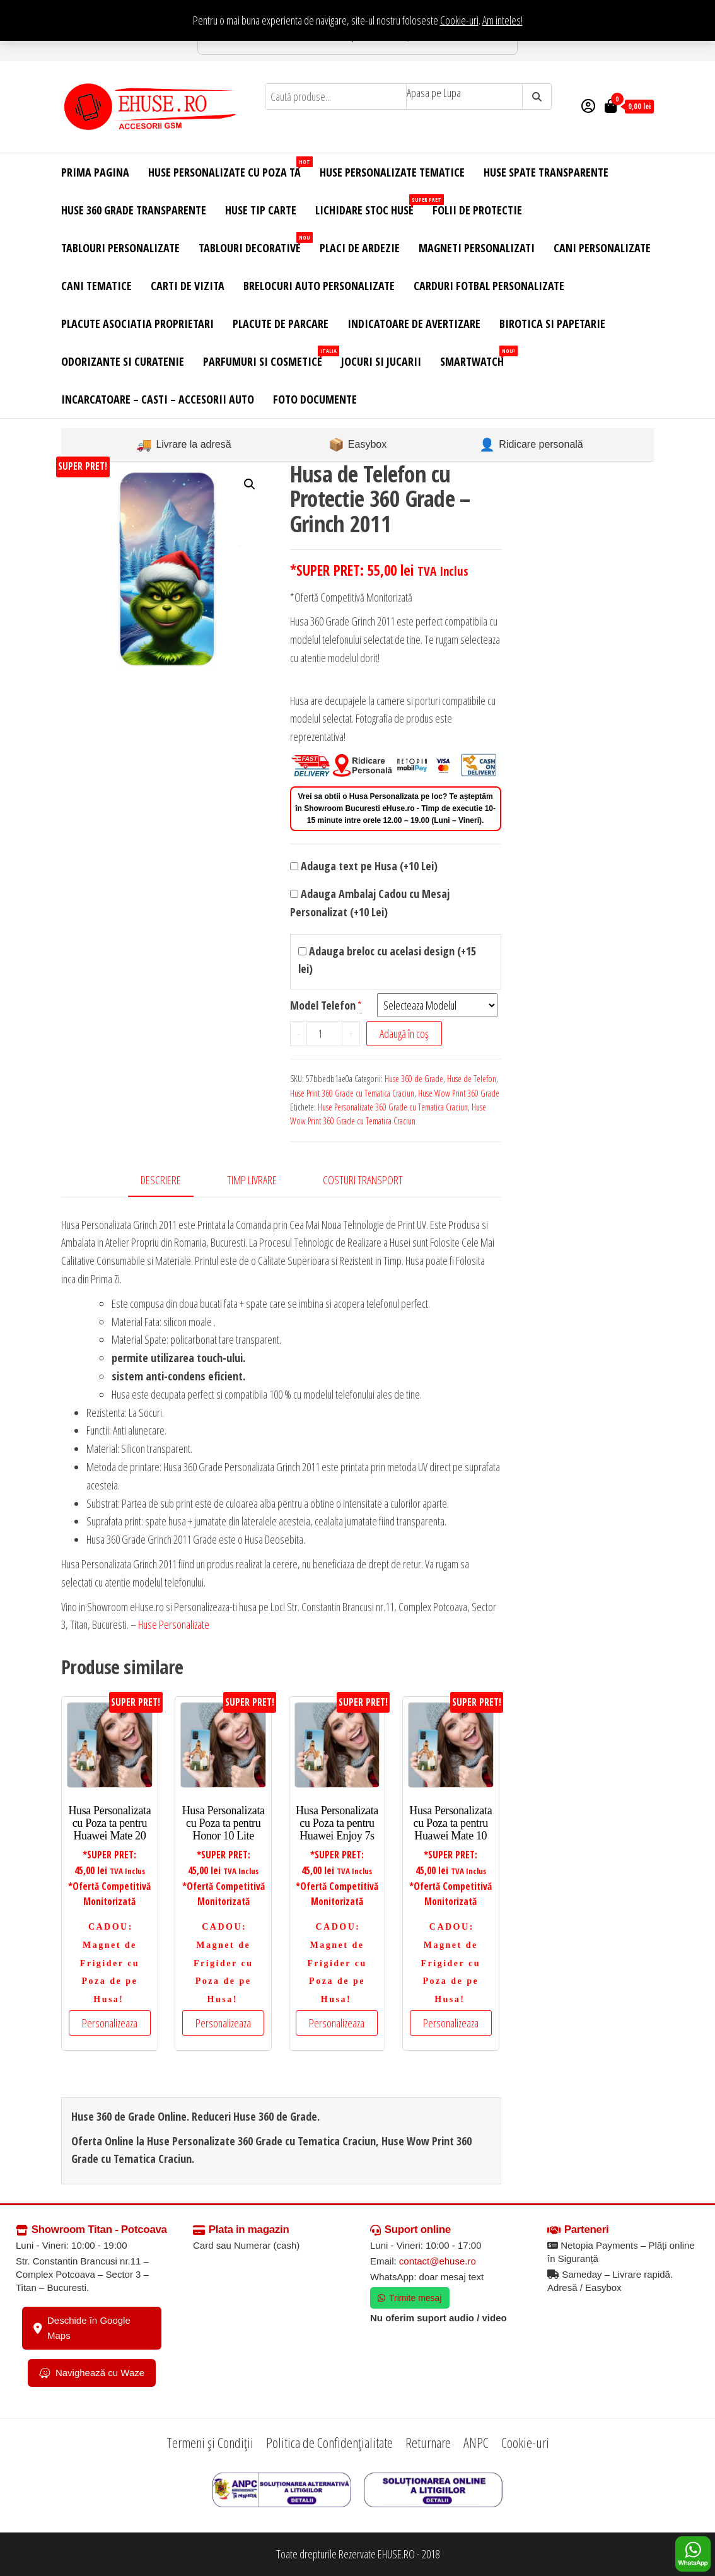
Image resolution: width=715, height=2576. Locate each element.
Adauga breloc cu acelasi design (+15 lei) (387, 960)
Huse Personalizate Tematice (392, 172)
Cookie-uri (459, 20)
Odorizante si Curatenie (122, 361)
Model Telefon (323, 1005)
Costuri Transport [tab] (363, 1179)
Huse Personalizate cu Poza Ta (229, 168)
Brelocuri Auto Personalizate (319, 285)
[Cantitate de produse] (324, 1033)
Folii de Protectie (477, 210)
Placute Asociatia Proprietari (137, 323)
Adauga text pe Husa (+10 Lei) (364, 865)
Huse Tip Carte (260, 210)
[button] (249, 484)
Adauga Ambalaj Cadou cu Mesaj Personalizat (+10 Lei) (370, 902)
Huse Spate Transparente (546, 172)
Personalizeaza (109, 2023)
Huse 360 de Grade (414, 1079)
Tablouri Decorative (254, 243)
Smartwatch (476, 357)
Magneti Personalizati (477, 247)
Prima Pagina (95, 172)
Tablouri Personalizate (120, 247)
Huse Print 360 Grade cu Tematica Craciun (352, 1093)
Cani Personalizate (602, 247)
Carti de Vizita (187, 285)
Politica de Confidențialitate (329, 2442)
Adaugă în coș (404, 1033)
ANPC (476, 2442)
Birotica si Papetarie (552, 323)
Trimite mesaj (410, 2298)
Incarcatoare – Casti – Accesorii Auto (157, 399)
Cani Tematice (96, 285)
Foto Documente (315, 399)
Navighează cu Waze (91, 2373)
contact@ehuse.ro (437, 2261)
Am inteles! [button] (502, 20)
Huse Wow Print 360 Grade (458, 1093)
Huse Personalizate (173, 1624)
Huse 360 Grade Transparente (133, 210)
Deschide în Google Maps (82, 2328)
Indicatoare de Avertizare (413, 323)
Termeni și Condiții (209, 2442)
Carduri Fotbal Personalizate (489, 285)
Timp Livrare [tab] (252, 1179)
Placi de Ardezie (360, 247)
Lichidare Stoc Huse (369, 206)
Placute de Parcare (280, 323)
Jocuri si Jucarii (381, 361)
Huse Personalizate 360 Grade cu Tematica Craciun (393, 1107)
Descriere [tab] (161, 1179)
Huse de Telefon (471, 1079)
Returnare (428, 2442)
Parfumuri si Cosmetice (267, 357)
